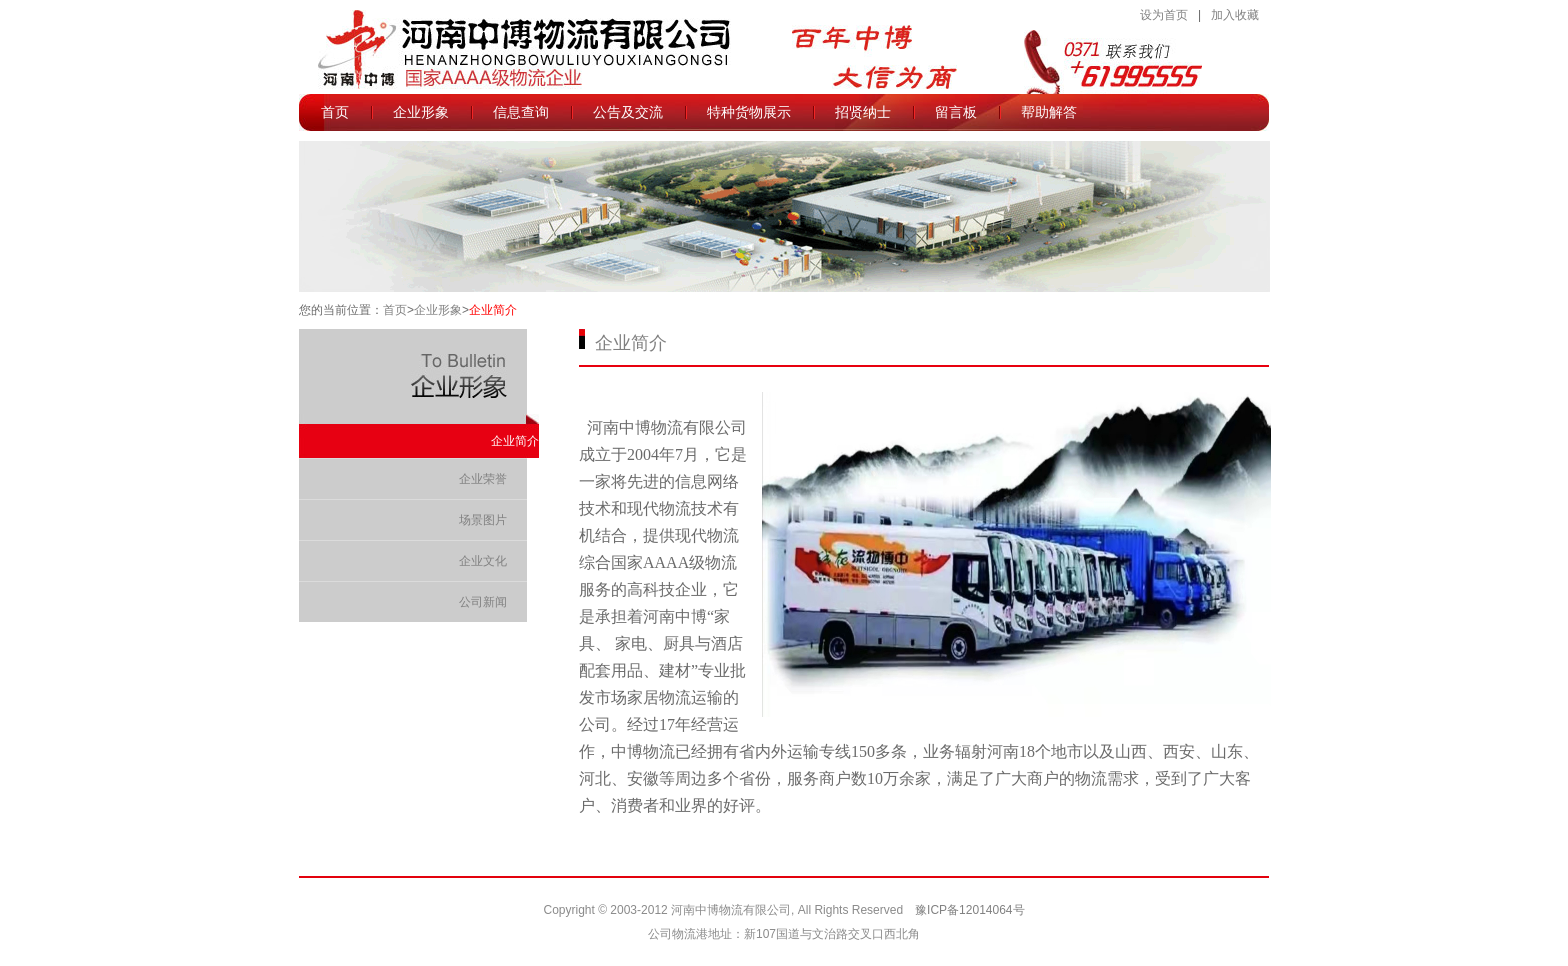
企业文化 (483, 561)
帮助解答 (1049, 119)
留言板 (956, 112)
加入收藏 (1235, 15)
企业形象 (421, 119)
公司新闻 (483, 602)
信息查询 (521, 119)
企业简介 (493, 310)
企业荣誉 (483, 479)
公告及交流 (628, 119)
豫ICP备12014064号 (969, 910)
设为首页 (1164, 15)
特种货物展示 (749, 112)
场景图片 (483, 520)
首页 (335, 112)
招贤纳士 (863, 112)
